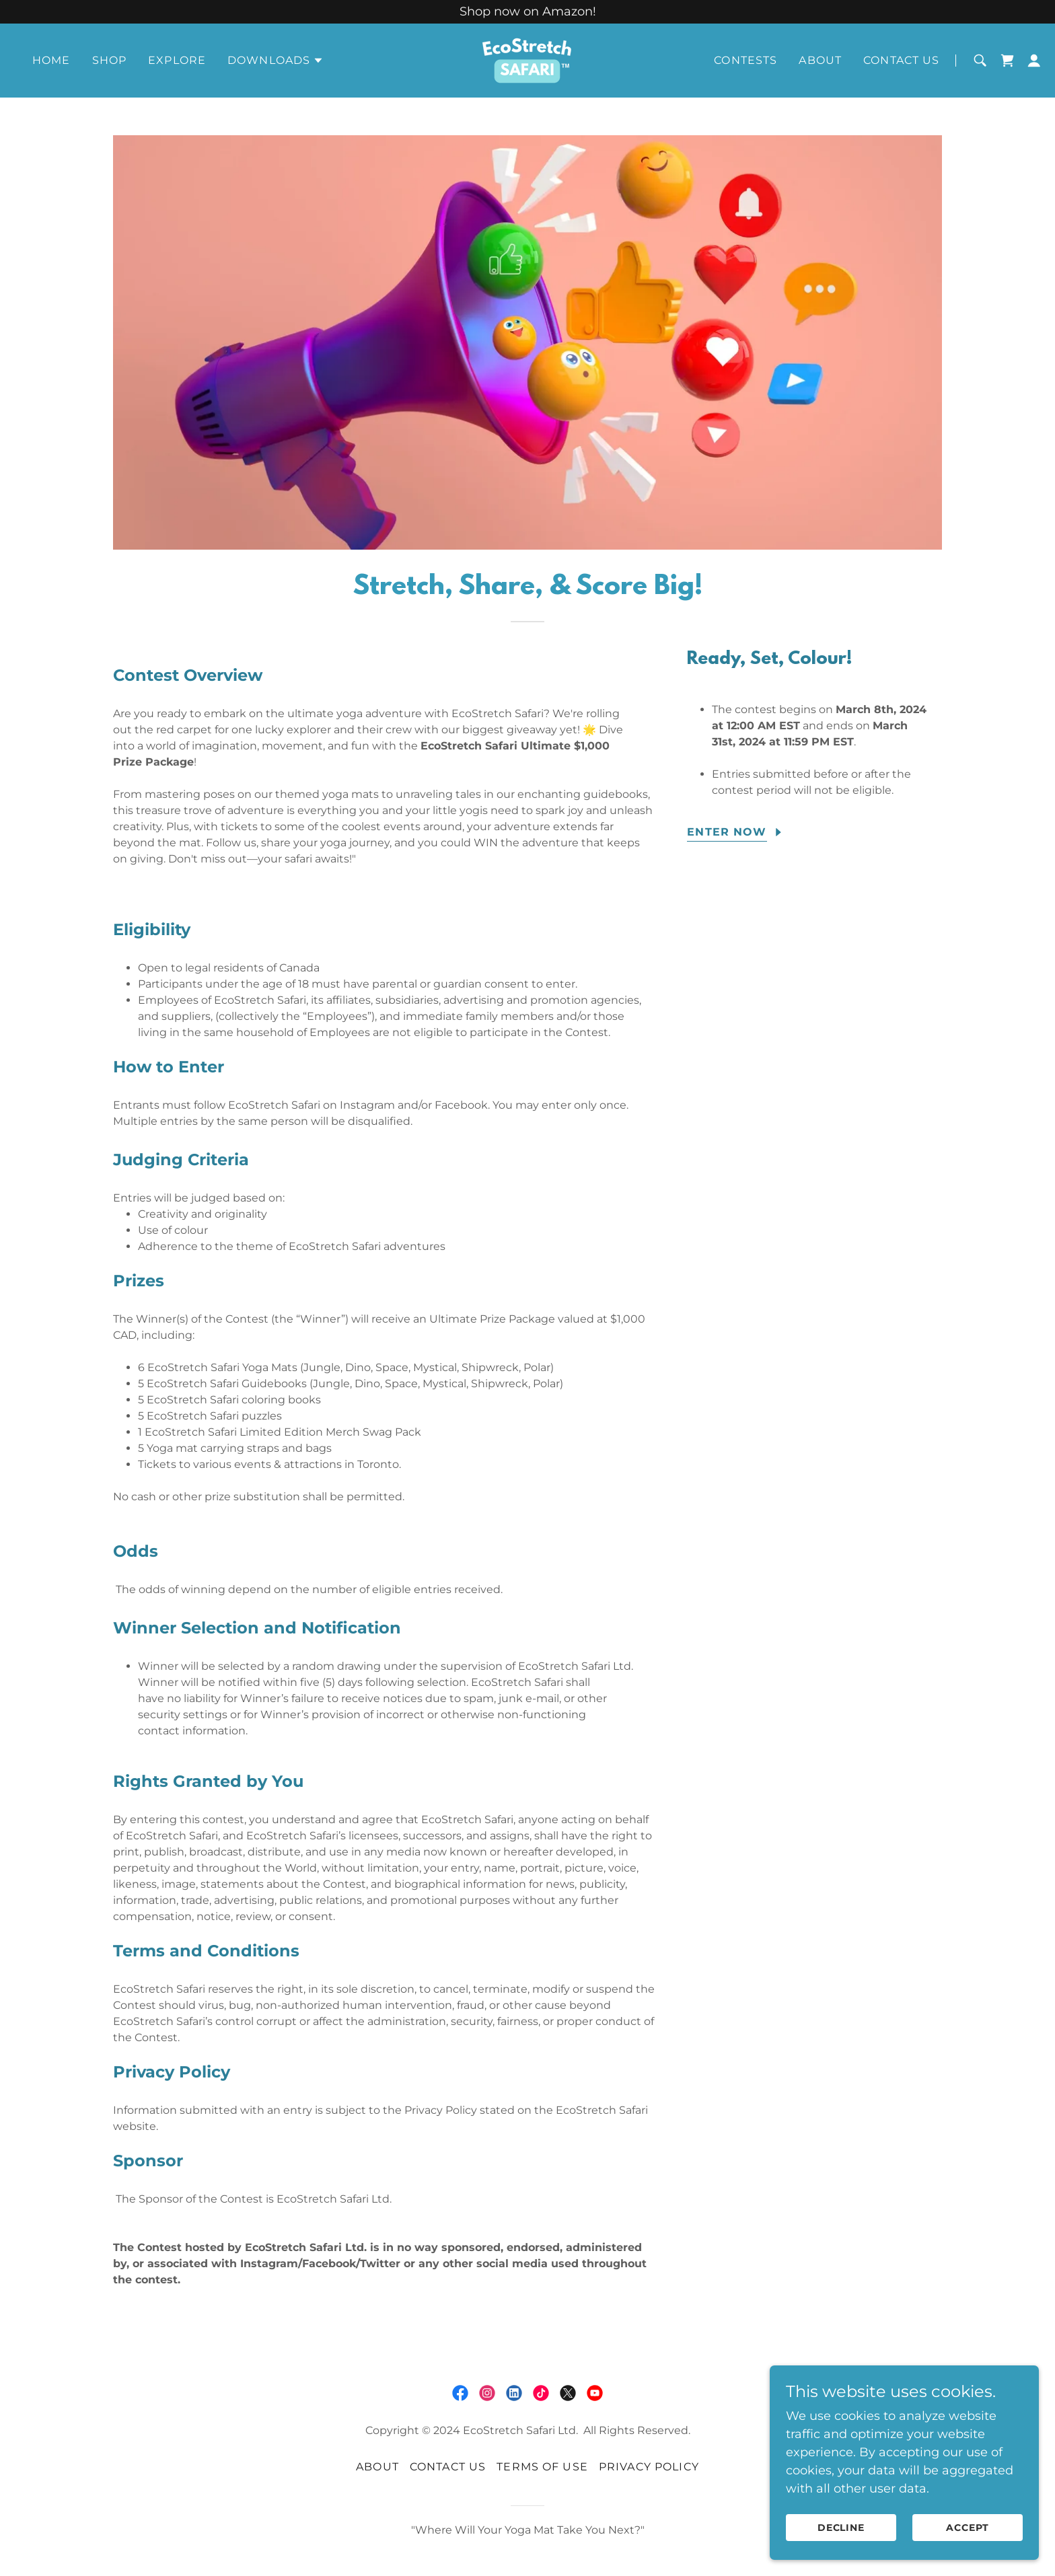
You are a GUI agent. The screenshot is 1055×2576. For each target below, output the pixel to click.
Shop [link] (109, 60)
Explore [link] (177, 60)
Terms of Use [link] (542, 2466)
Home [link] (51, 60)
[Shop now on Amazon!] (527, 12)
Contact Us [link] (901, 60)
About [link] (820, 60)
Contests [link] (745, 60)
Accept (967, 2528)
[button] (275, 60)
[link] (527, 59)
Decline (841, 2528)
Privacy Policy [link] (649, 2466)
